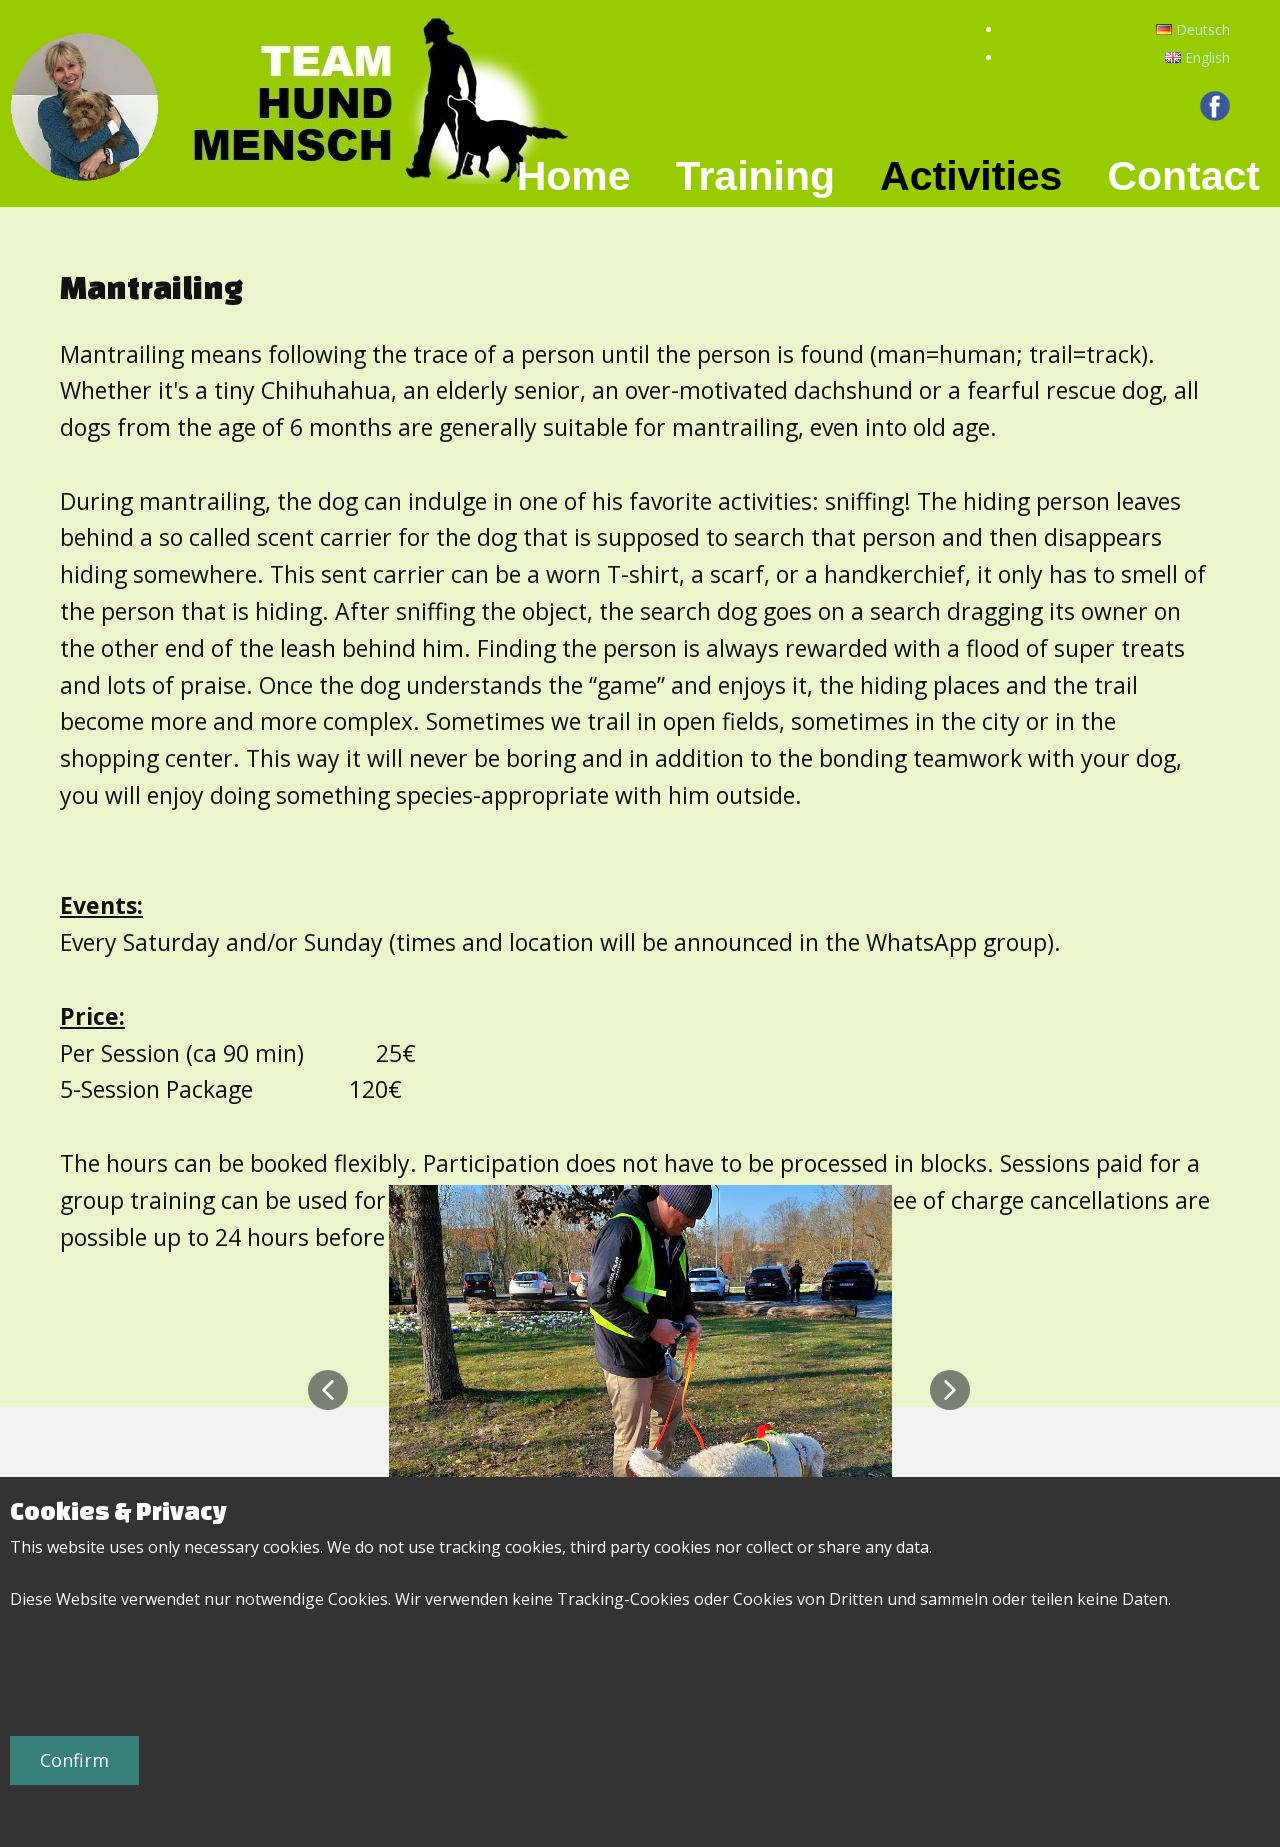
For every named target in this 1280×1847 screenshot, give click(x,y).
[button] (328, 1390)
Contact (1183, 176)
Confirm (74, 1760)
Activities (971, 176)
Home (574, 176)
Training (755, 176)
